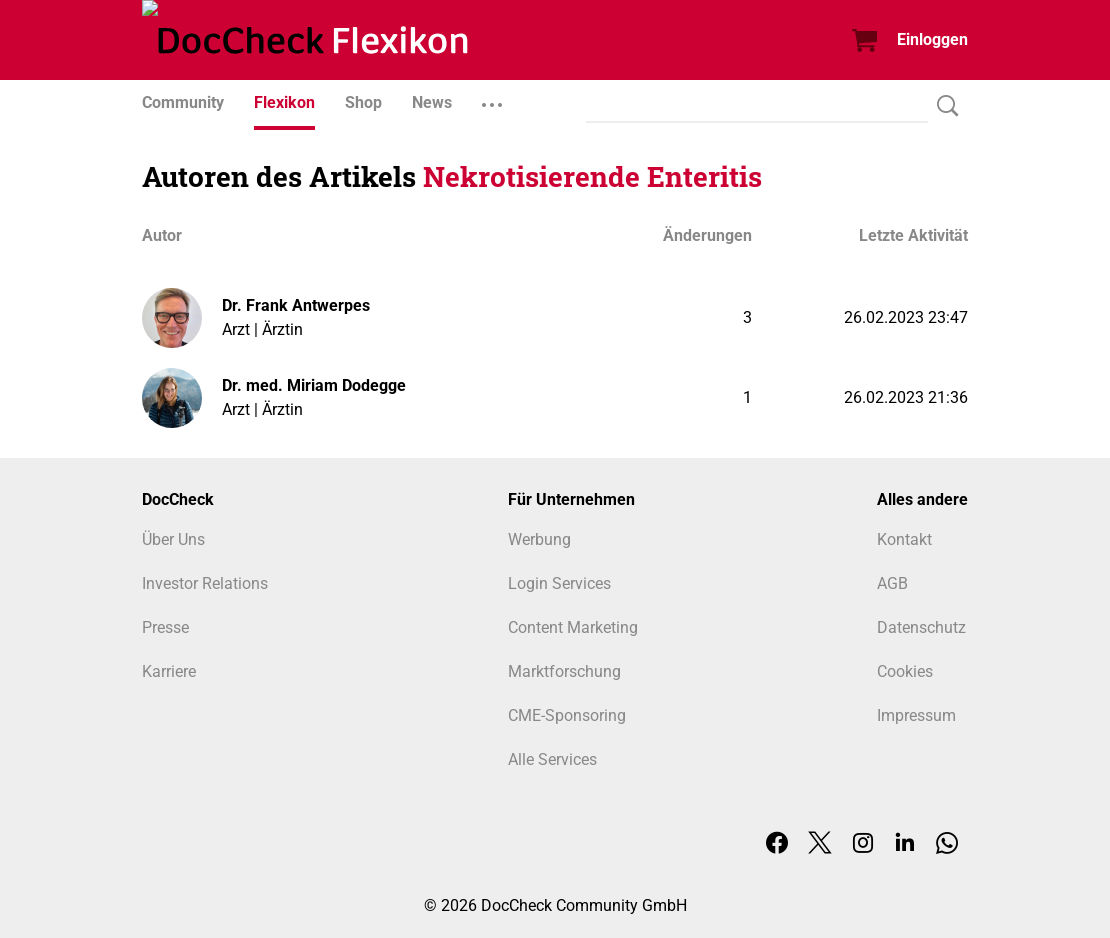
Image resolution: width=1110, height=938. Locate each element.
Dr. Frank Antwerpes (296, 305)
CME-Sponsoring (567, 715)
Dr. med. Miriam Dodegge (314, 385)
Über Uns (173, 539)
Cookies (905, 671)
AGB (892, 583)
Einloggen (932, 39)
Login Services (559, 583)
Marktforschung (564, 671)
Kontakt (904, 539)
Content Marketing (573, 627)
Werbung (539, 539)
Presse (165, 627)
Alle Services (552, 759)
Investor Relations (205, 583)
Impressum (916, 715)
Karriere (169, 671)
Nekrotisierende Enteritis (592, 176)
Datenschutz (921, 627)
